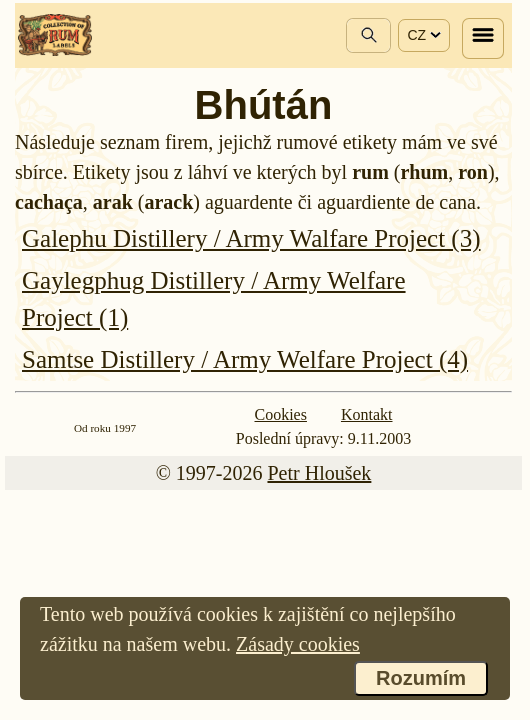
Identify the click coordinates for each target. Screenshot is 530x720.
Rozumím (421, 678)
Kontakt (367, 414)
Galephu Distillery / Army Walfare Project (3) (251, 238)
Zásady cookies (298, 644)
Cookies (281, 414)
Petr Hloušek (319, 473)
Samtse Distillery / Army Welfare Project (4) (245, 359)
